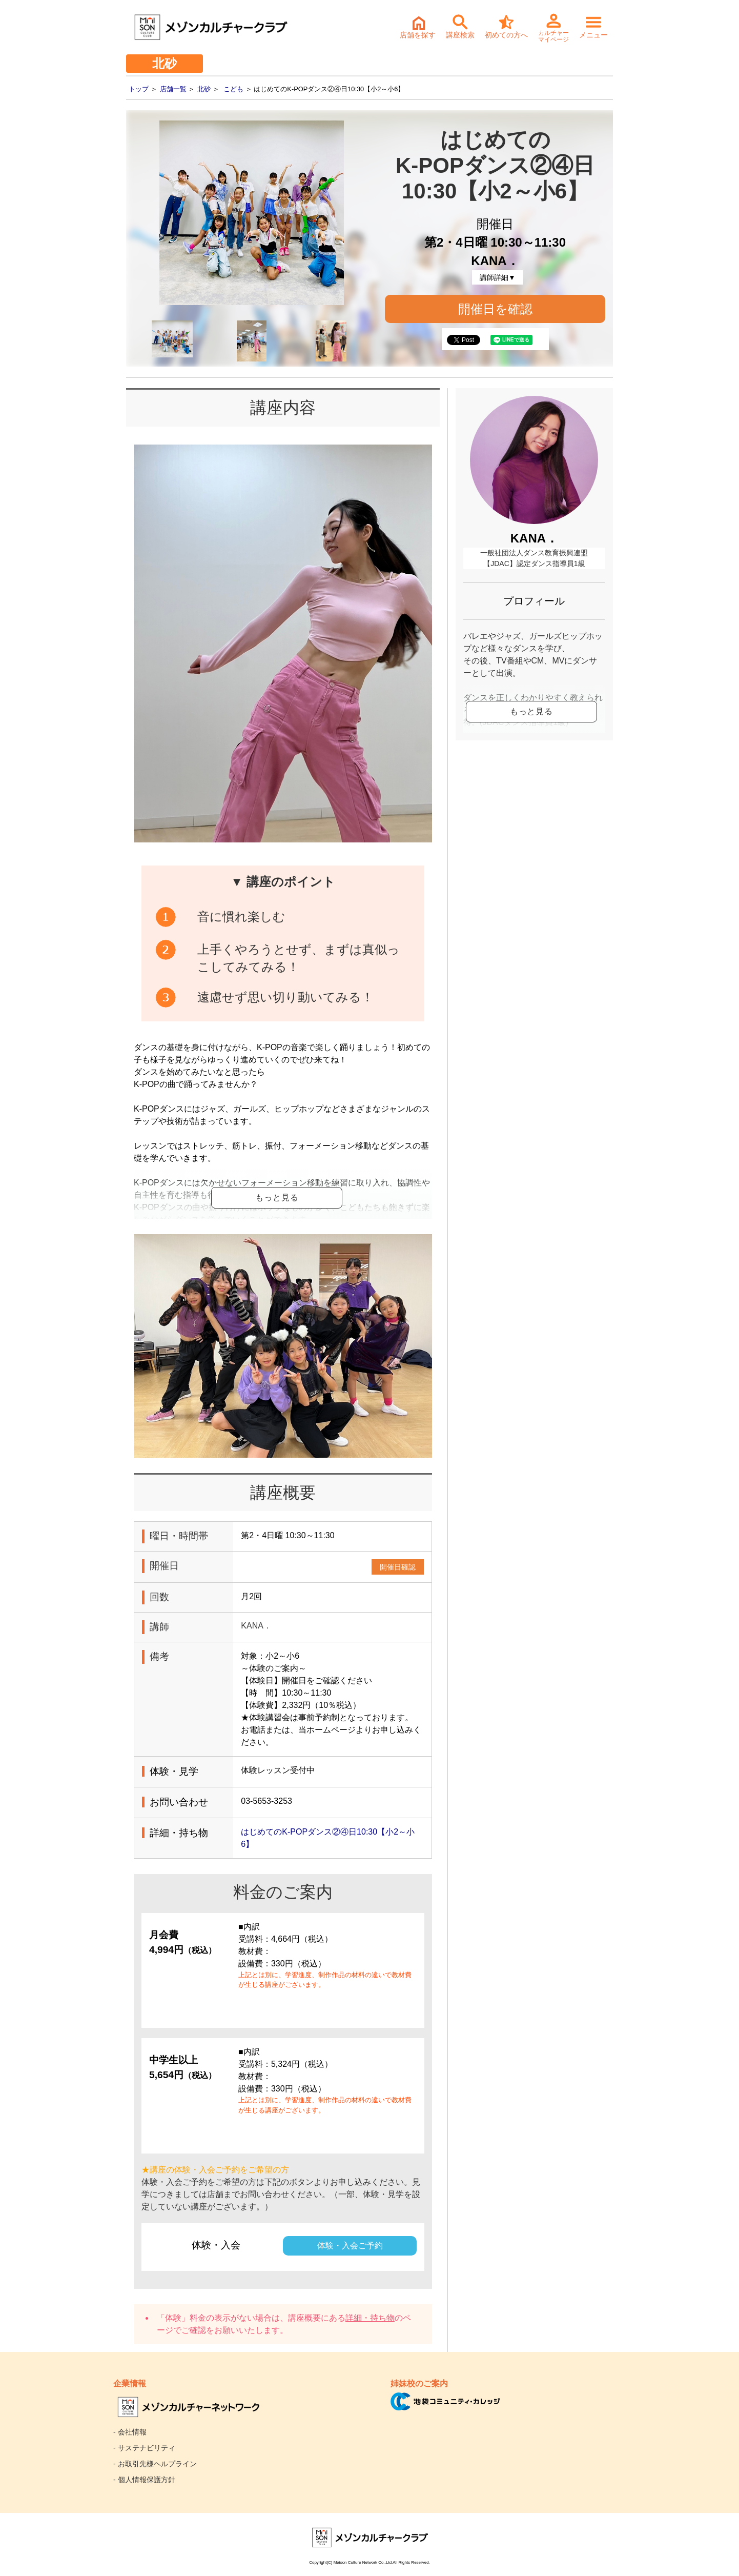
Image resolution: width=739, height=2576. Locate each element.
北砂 (204, 89)
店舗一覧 (173, 89)
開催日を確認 (495, 309)
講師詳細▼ (498, 277)
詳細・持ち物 (370, 2465)
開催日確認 (398, 1714)
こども (233, 89)
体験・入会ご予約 (350, 2393)
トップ (139, 89)
